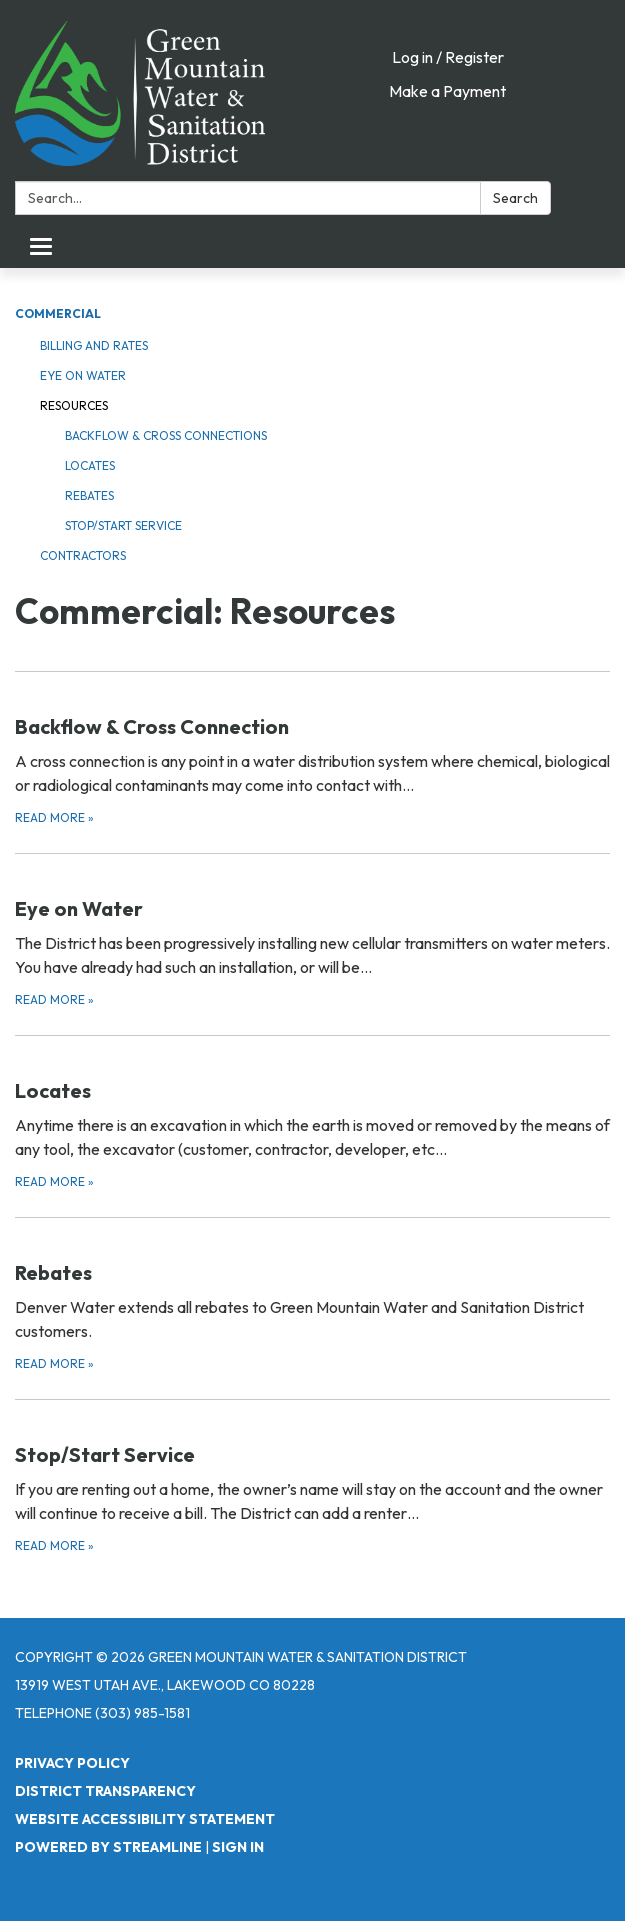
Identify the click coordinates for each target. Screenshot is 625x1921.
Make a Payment (447, 91)
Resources (74, 405)
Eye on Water (83, 375)
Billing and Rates (94, 345)
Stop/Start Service (123, 525)
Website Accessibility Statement (145, 1819)
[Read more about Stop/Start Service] (312, 1477)
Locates (90, 465)
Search (515, 198)
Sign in (238, 1847)
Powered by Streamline (108, 1847)
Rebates (89, 495)
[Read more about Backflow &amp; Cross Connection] (312, 749)
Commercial (58, 313)
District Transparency (105, 1791)
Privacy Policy (72, 1763)
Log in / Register (448, 57)
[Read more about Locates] (312, 1113)
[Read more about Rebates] (312, 1295)
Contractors (83, 555)
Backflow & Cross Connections (166, 435)
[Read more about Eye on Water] (312, 931)
